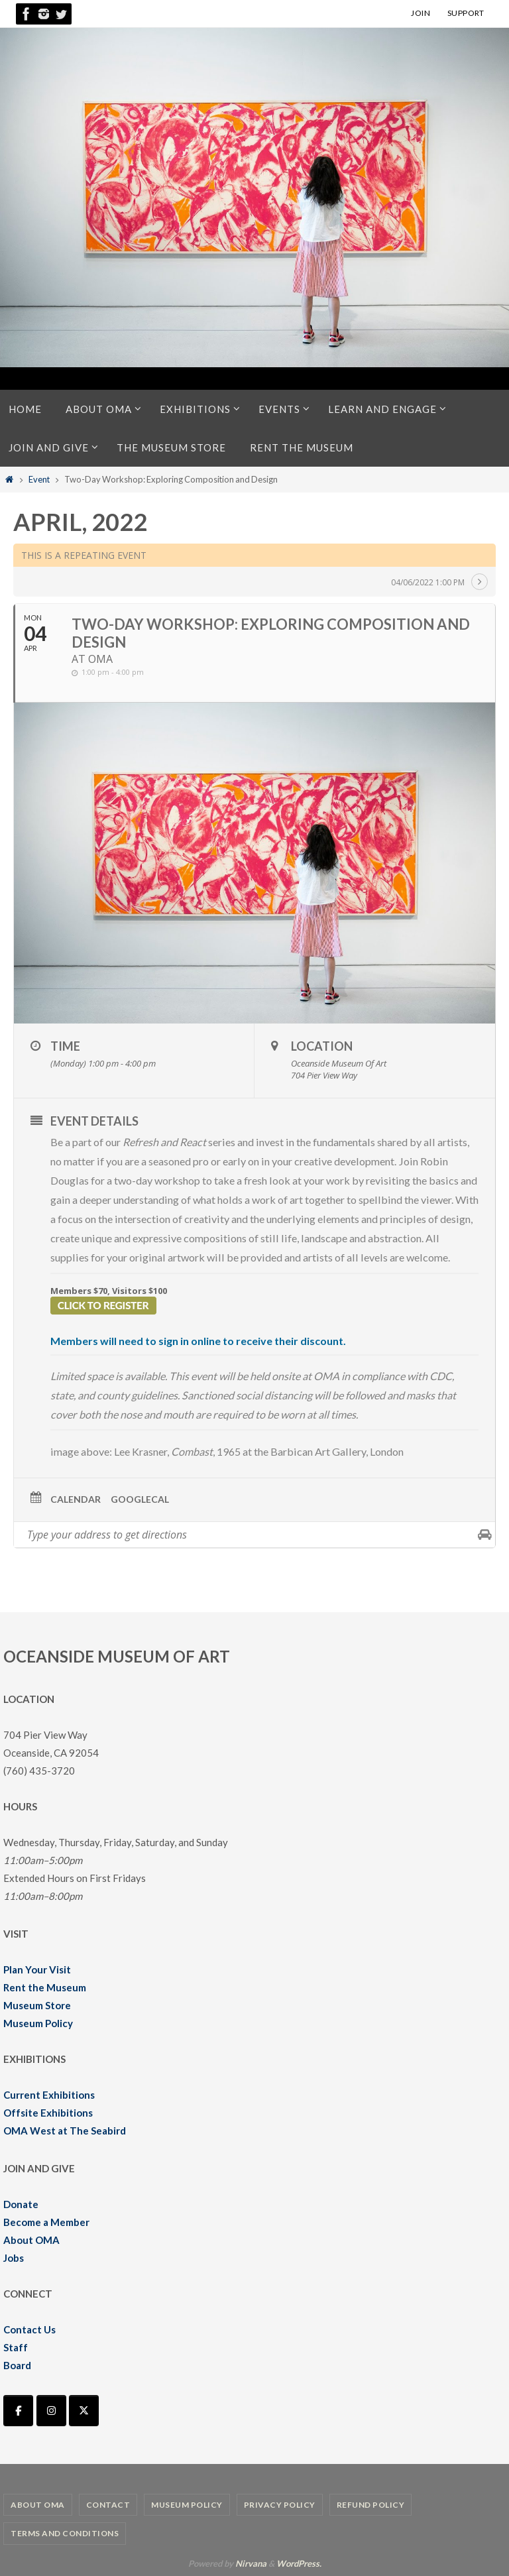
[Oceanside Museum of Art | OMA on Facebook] (18, 2410)
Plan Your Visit (37, 1969)
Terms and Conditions (65, 2533)
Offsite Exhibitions (48, 2113)
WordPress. (298, 2563)
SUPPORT (465, 13)
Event (39, 479)
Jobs (13, 2258)
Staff (15, 2347)
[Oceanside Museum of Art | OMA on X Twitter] (84, 2410)
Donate (20, 2204)
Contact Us (29, 2329)
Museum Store (37, 2005)
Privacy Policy (279, 2505)
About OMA (31, 2240)
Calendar (75, 1499)
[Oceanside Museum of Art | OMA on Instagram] (51, 2410)
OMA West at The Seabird (64, 2131)
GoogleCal (140, 1499)
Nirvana (250, 2563)
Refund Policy (371, 2505)
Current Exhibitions (49, 2095)
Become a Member (46, 2222)
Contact (108, 2505)
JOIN (420, 13)
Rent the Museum (44, 1987)
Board (17, 2365)
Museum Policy (38, 2023)
